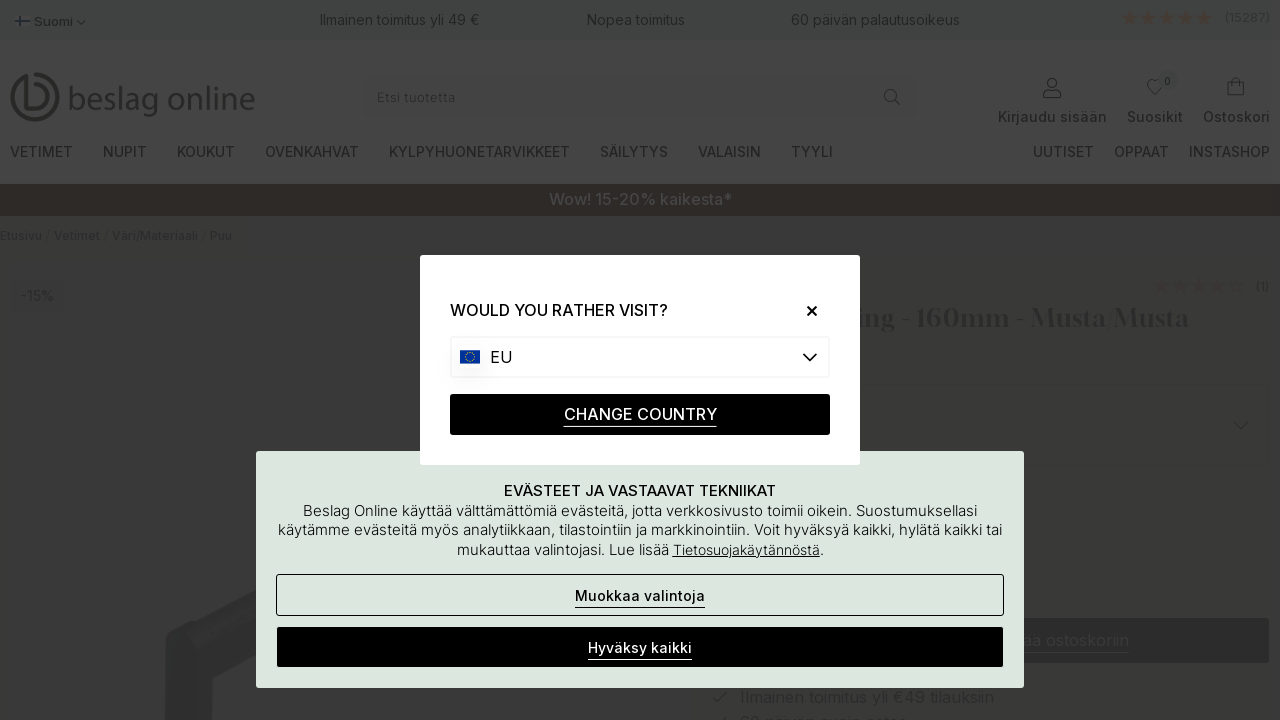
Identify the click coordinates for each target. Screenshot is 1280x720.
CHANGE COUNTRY (640, 414)
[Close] (804, 310)
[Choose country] (640, 357)
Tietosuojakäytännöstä (746, 549)
